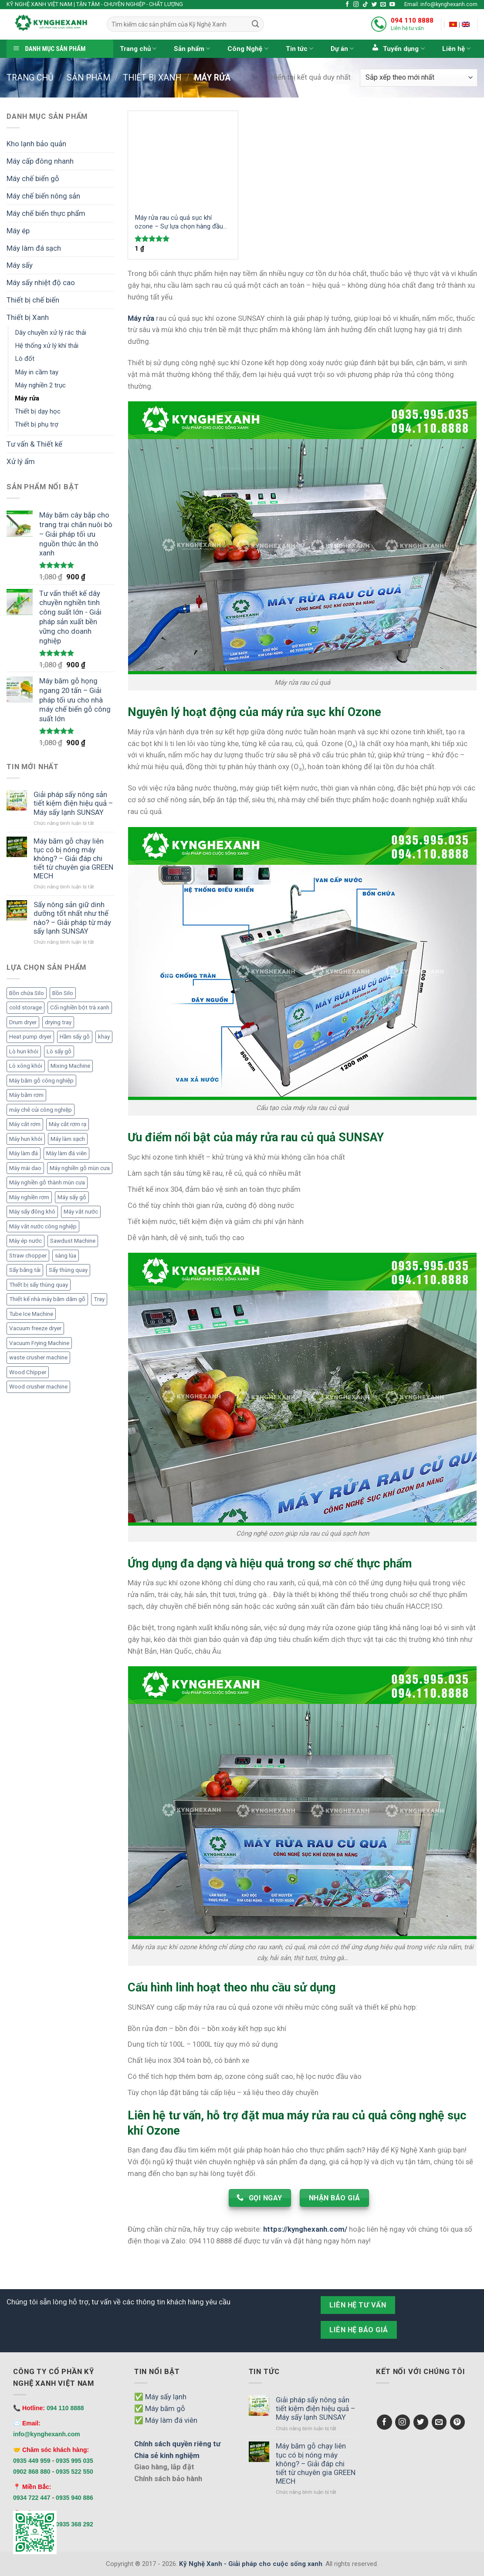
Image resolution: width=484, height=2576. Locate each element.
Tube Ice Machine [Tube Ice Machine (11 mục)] (31, 1314)
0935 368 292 (74, 2524)
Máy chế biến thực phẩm (46, 213)
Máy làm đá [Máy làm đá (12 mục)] (23, 1153)
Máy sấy (20, 265)
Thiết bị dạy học (38, 411)
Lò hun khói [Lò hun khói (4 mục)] (23, 1051)
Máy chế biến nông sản (43, 196)
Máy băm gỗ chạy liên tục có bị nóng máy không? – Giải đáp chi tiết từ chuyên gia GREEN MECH (73, 859)
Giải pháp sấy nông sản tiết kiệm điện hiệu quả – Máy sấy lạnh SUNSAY (73, 803)
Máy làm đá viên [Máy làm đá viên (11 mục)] (66, 1153)
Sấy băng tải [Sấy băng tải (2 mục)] (25, 1270)
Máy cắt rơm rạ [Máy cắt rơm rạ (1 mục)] (67, 1124)
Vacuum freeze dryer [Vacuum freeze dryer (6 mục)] (35, 1328)
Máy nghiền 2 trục (40, 385)
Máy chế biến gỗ (33, 178)
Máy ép (18, 230)
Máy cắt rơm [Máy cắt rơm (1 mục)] (25, 1124)
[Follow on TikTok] (365, 5)
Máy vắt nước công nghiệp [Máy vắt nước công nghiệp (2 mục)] (43, 1226)
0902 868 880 (32, 2471)
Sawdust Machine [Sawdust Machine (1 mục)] (72, 1241)
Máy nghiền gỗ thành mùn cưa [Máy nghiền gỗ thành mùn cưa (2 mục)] (47, 1182)
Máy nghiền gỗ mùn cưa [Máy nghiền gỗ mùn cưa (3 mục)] (80, 1168)
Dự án (342, 48)
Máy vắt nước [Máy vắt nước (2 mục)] (81, 1211)
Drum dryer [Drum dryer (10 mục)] (23, 1022)
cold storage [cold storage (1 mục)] (25, 1007)
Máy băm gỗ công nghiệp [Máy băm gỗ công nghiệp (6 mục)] (41, 1080)
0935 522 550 (74, 2471)
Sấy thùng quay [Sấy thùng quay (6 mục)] (68, 1270)
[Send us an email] (383, 5)
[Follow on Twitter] (374, 5)
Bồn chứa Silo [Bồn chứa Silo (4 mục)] (26, 993)
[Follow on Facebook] (347, 5)
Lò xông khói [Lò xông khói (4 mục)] (25, 1066)
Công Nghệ (247, 48)
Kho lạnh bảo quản (36, 143)
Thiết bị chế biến (33, 300)
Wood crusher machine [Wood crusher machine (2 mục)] (38, 1386)
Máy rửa (27, 398)
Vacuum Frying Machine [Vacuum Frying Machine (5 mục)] (39, 1343)
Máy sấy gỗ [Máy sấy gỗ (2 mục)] (72, 1197)
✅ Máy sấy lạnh (160, 2396)
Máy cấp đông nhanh (40, 161)
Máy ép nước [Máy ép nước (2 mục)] (25, 1241)
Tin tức (299, 48)
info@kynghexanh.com (46, 2434)
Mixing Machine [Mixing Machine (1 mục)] (70, 1066)
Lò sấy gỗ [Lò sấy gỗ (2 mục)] (59, 1051)
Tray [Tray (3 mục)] (99, 1299)
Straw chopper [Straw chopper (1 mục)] (28, 1255)
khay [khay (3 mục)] (104, 1036)
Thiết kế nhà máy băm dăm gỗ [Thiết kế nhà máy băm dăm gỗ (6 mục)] (47, 1299)
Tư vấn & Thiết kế (34, 444)
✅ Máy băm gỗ (159, 2408)
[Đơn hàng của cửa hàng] (418, 78)
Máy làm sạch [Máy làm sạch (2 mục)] (68, 1139)
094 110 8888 (412, 20)
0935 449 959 (32, 2460)
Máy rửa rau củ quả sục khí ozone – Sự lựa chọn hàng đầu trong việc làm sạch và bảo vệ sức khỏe (179, 222)
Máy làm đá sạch (34, 248)
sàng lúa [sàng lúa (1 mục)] (65, 1255)
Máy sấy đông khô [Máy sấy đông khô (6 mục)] (32, 1211)
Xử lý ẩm (21, 461)
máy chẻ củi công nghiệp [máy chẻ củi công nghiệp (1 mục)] (40, 1109)
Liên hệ (456, 48)
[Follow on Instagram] (356, 5)
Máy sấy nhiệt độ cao (41, 282)
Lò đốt (24, 359)
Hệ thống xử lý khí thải (46, 346)
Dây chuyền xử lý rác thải (50, 332)
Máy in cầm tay (36, 372)
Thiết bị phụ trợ (36, 424)
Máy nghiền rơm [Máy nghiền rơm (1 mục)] (29, 1197)
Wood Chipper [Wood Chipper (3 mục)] (27, 1372)
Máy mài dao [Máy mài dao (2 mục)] (25, 1168)
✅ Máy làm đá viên (165, 2420)
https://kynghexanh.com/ (305, 2229)
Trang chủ (138, 48)
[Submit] (256, 24)
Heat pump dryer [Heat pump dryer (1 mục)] (30, 1036)
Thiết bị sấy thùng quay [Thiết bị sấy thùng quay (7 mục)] (38, 1284)
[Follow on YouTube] (392, 5)
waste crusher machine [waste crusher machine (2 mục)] (38, 1357)
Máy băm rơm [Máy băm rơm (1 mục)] (26, 1095)
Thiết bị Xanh (152, 78)
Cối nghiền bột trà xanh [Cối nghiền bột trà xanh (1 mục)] (79, 1007)
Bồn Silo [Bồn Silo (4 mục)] (62, 993)
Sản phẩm (192, 48)
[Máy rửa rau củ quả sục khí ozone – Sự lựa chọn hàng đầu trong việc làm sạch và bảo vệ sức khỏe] (183, 159)
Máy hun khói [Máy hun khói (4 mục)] (25, 1139)
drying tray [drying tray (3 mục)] (58, 1022)
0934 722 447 (32, 2497)
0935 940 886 (74, 2497)
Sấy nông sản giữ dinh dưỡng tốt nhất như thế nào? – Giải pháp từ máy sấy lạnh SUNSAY (72, 917)
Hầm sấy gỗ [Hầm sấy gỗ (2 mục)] (75, 1036)
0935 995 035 (74, 2460)
